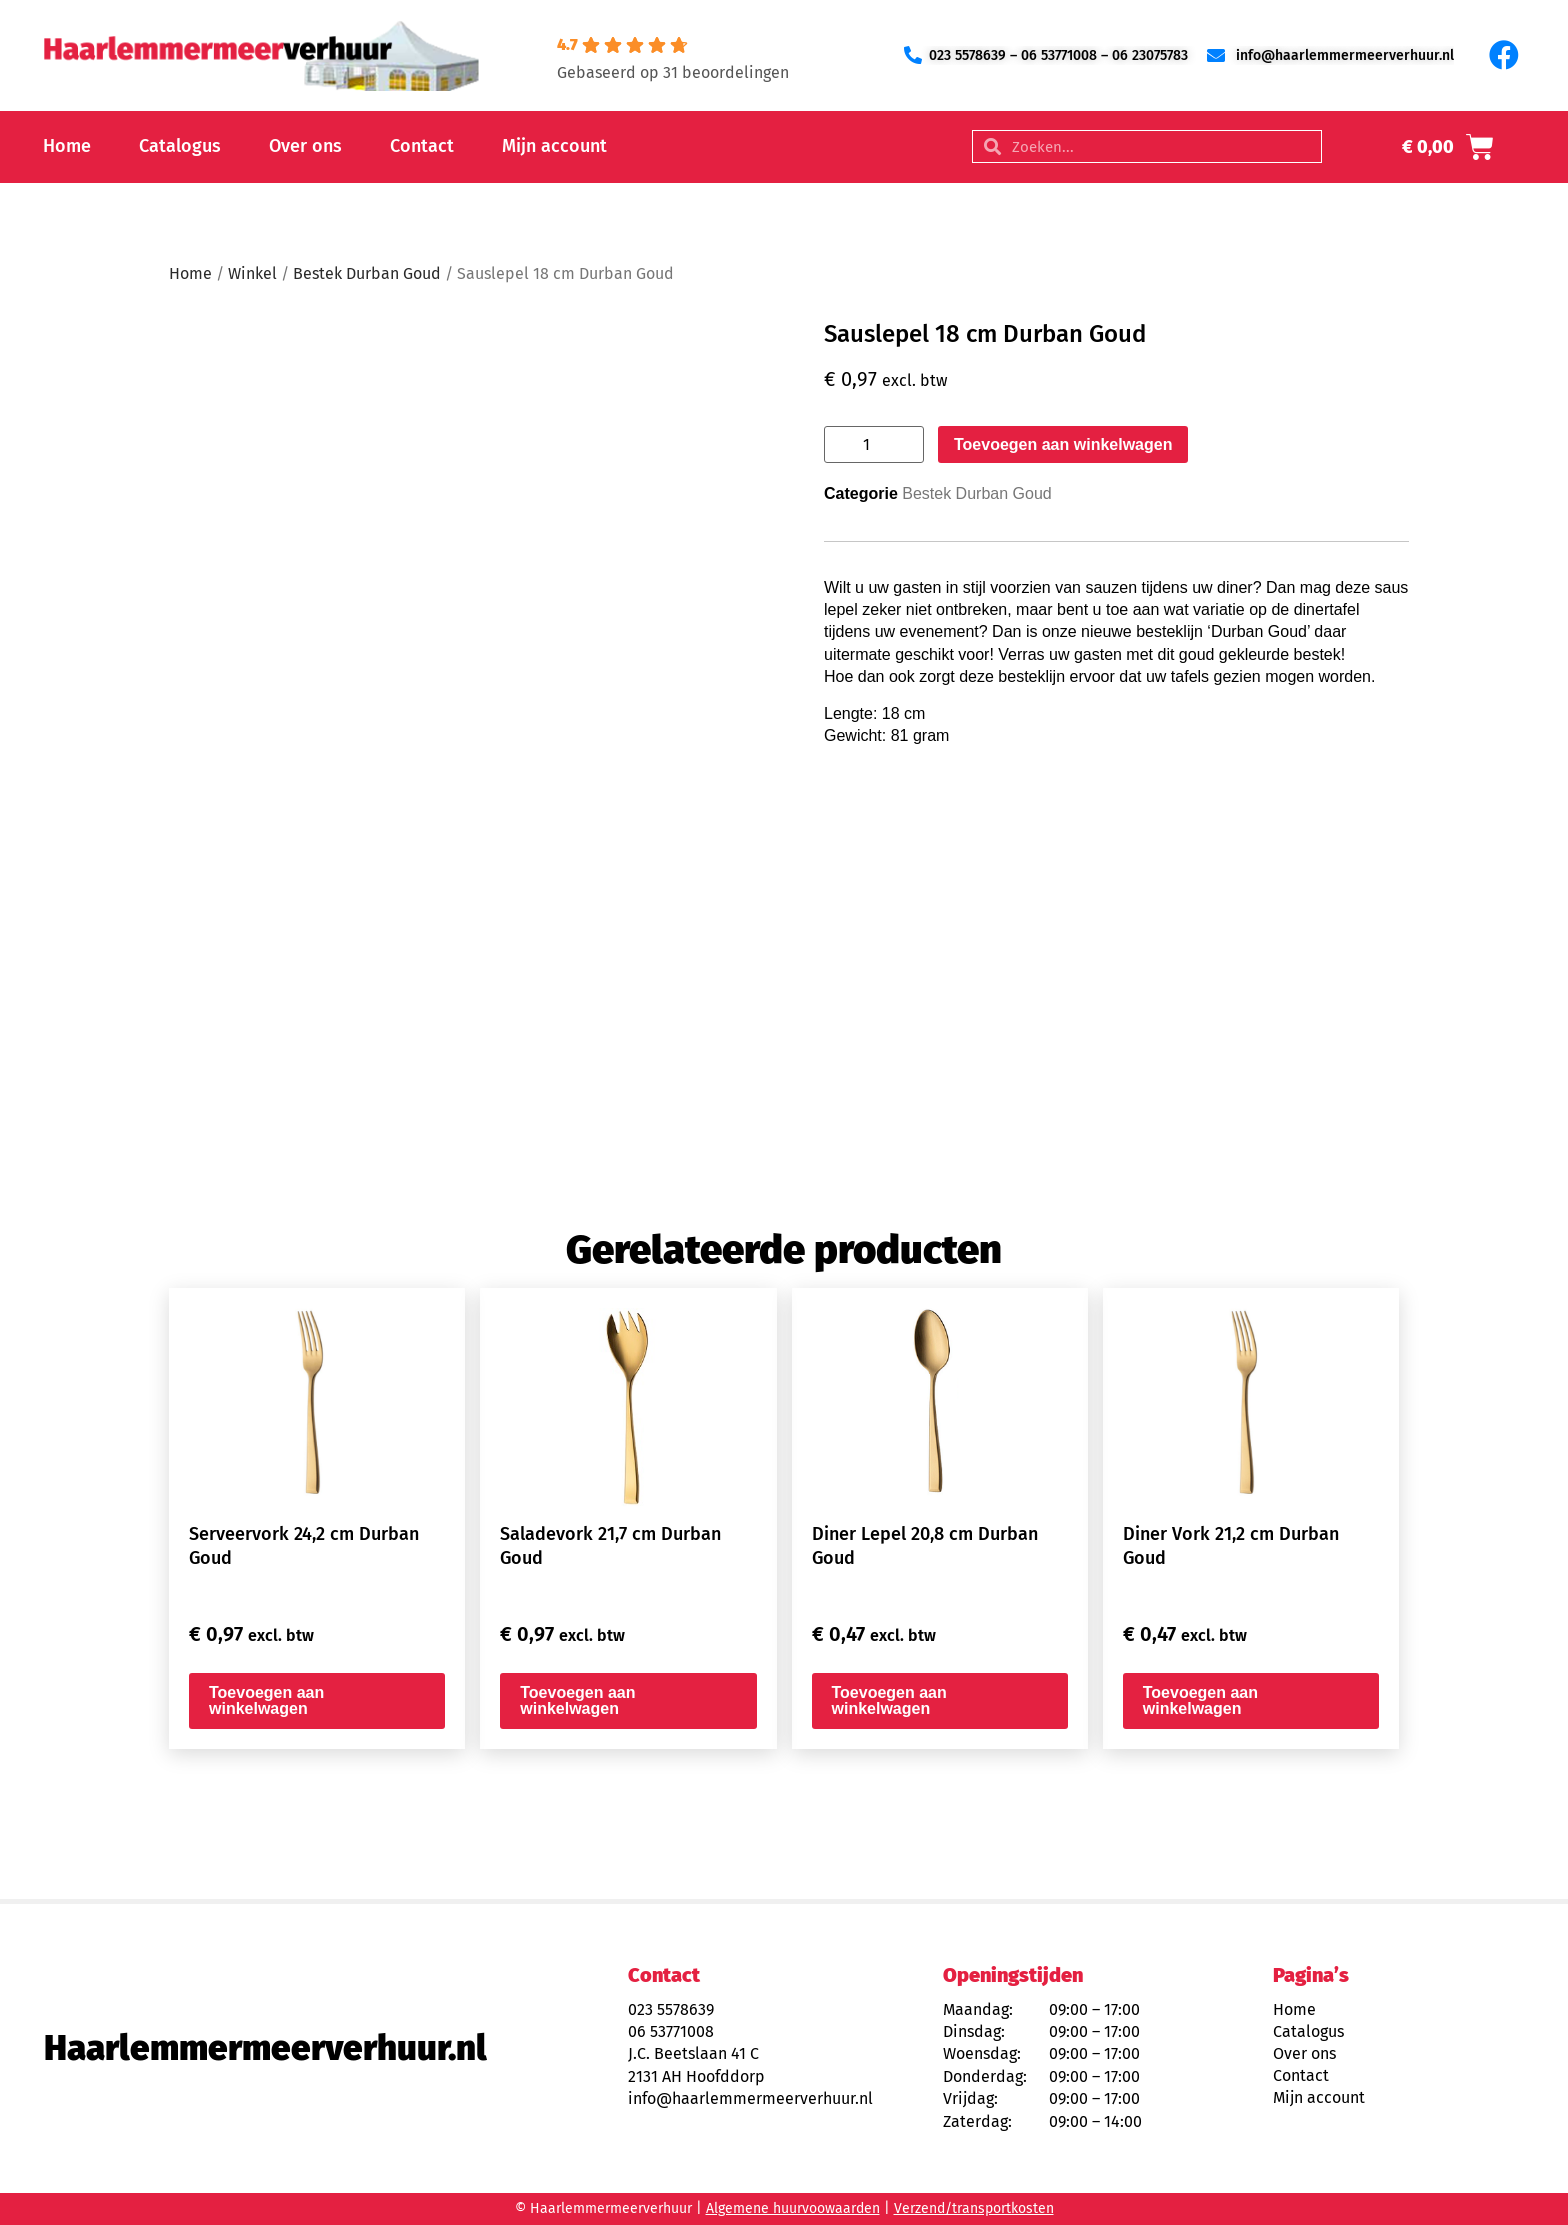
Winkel (252, 273)
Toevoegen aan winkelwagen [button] (266, 1700)
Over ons (305, 146)
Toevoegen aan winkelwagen (1063, 444)
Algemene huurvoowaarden (793, 2208)
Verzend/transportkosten (974, 2208)
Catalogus (180, 146)
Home (67, 146)
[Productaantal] (874, 444)
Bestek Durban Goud (367, 273)
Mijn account (554, 146)
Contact (422, 146)
